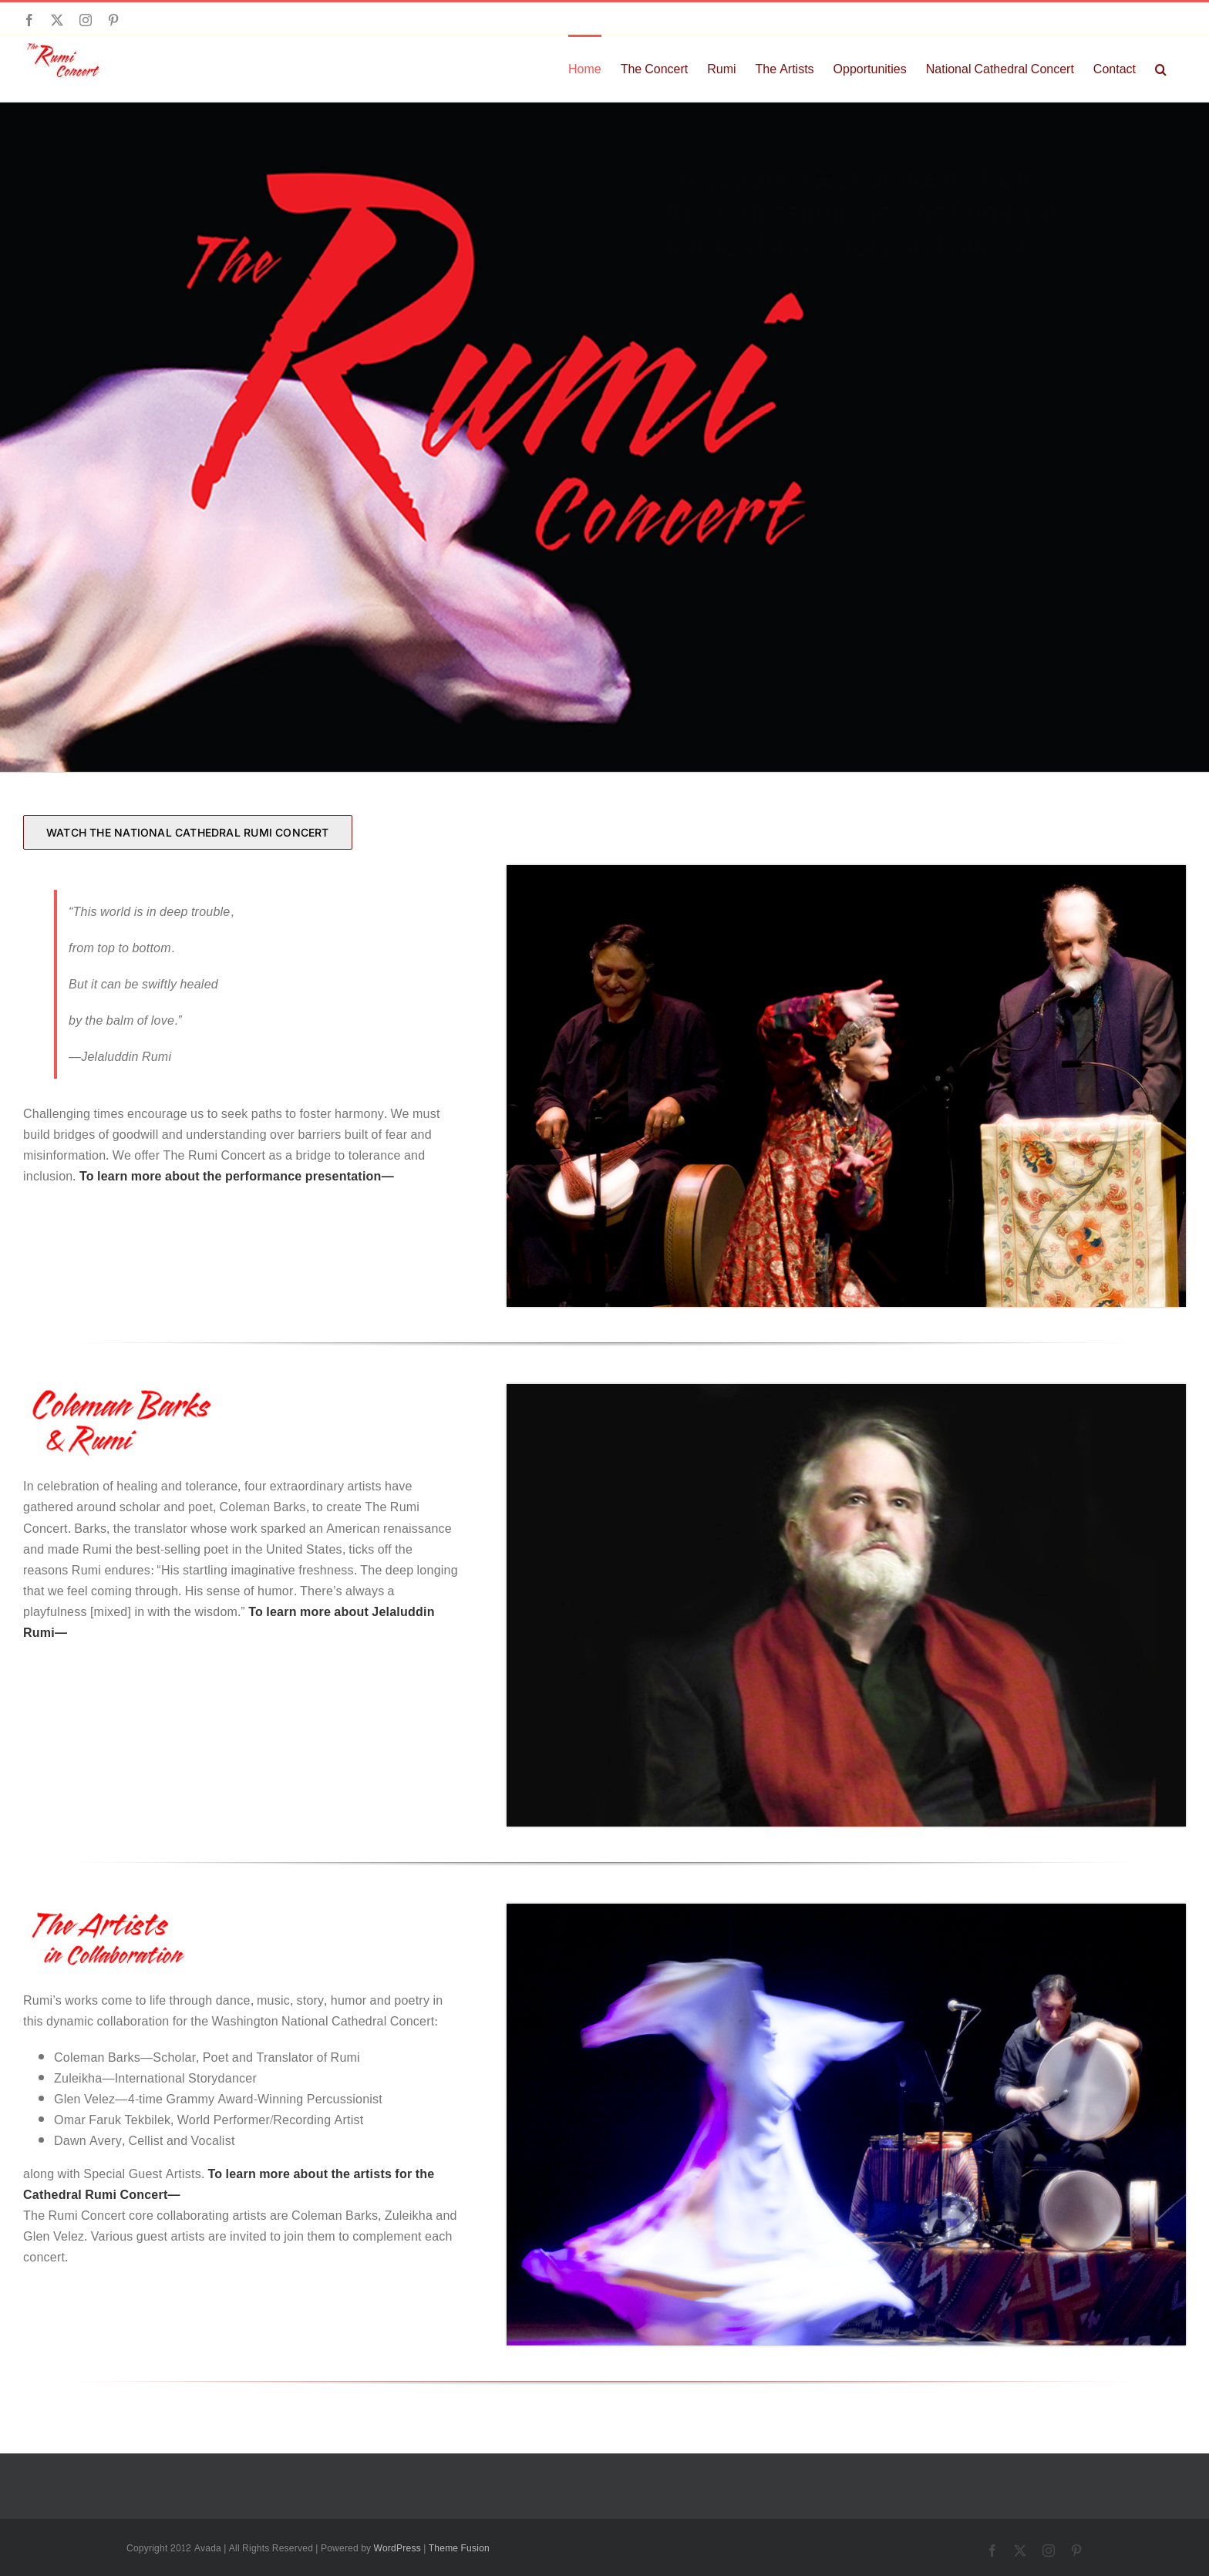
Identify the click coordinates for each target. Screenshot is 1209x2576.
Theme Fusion (459, 2548)
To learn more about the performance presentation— (236, 1176)
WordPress (397, 2548)
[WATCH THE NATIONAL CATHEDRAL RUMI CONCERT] (187, 832)
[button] (1161, 68)
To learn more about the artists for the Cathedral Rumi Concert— (228, 2184)
